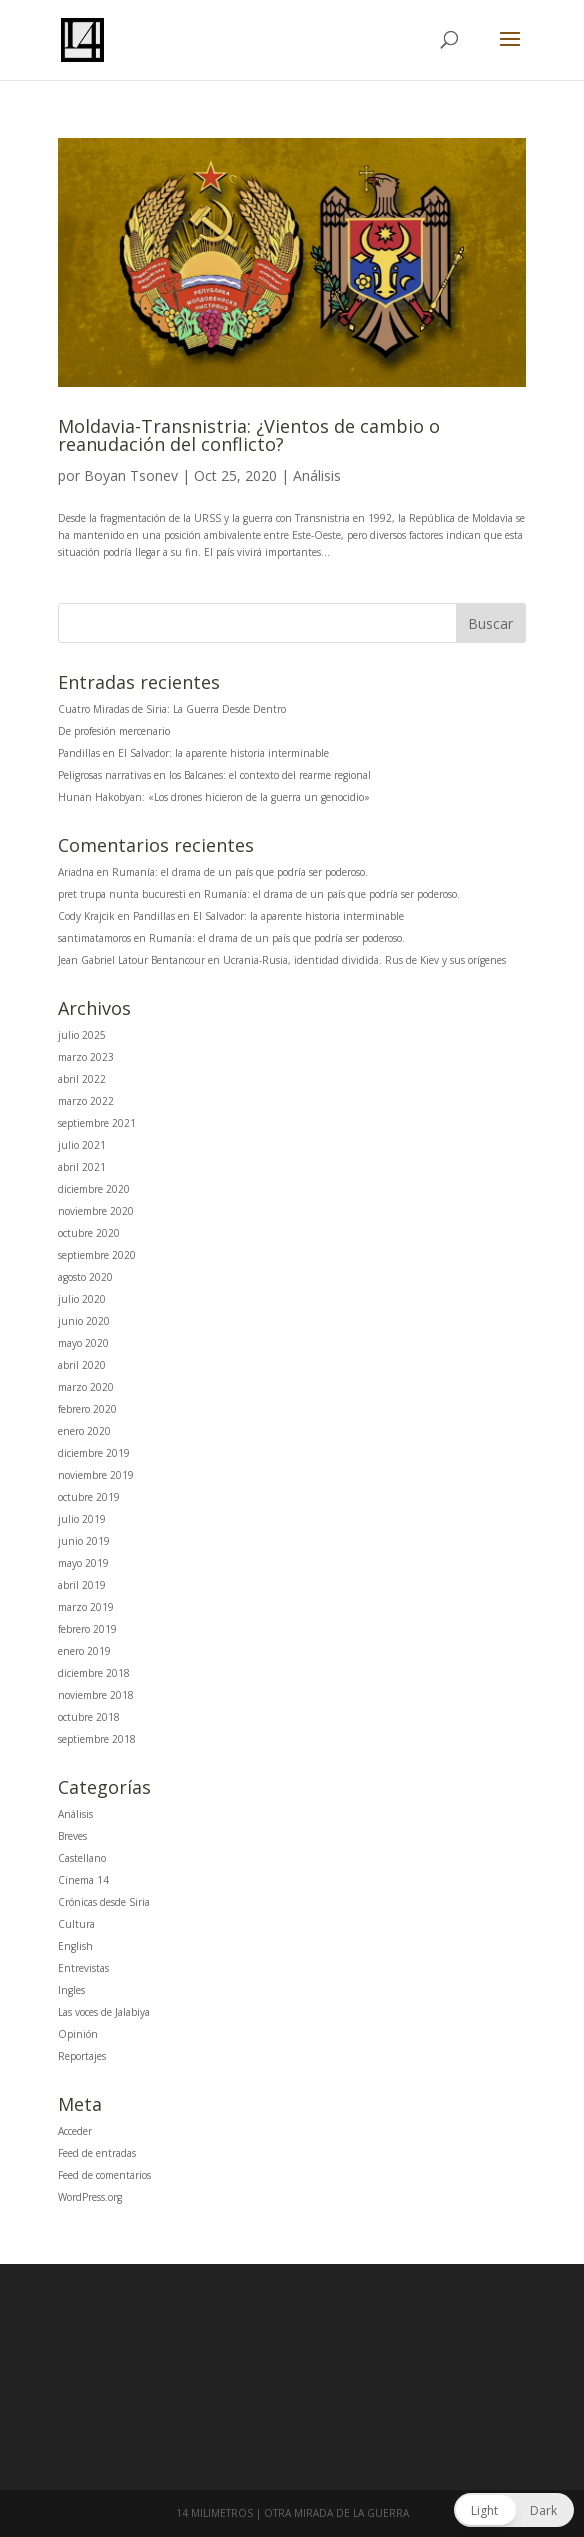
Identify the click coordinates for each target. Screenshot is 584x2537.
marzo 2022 (86, 1101)
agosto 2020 (85, 1277)
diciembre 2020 (94, 1189)
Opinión (78, 2034)
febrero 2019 (87, 1629)
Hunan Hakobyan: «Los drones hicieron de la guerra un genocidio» (214, 797)
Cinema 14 (83, 1880)
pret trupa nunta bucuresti (122, 894)
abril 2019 (82, 1585)
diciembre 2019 (94, 1453)
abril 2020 (82, 1365)
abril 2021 (82, 1167)
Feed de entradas (97, 2153)
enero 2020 (84, 1431)
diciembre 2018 (94, 1673)
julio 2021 (82, 1145)
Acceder (75, 2131)
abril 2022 (82, 1079)
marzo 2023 (86, 1057)
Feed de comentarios (104, 2175)
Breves (72, 1836)
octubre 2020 (89, 1233)
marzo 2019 (86, 1607)
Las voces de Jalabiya (104, 2012)
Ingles (71, 1990)
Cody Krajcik (86, 916)
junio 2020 (84, 1321)
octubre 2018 (89, 1717)
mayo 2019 (83, 1563)
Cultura (76, 1924)
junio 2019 (84, 1541)
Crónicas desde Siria (104, 1902)
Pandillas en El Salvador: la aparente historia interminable (193, 753)
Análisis (317, 475)
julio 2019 (82, 1519)
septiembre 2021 (97, 1123)
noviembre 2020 (96, 1211)
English (75, 1946)
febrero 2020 (87, 1409)
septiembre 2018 (97, 1739)
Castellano (82, 1858)
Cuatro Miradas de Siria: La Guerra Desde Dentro (172, 709)
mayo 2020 (83, 1343)
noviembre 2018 (96, 1695)
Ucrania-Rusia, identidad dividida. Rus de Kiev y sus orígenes (364, 960)
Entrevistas (83, 1968)
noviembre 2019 (96, 1475)
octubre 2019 (89, 1497)
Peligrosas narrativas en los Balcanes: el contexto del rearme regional (214, 775)
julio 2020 (82, 1299)
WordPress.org (90, 2197)
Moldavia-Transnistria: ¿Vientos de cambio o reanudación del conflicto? (249, 435)
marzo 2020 (86, 1387)
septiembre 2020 (97, 1255)
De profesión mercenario (114, 731)
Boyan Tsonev (131, 475)
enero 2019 (84, 1651)
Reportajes (82, 2056)
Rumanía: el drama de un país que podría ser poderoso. (240, 872)
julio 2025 (82, 1035)
